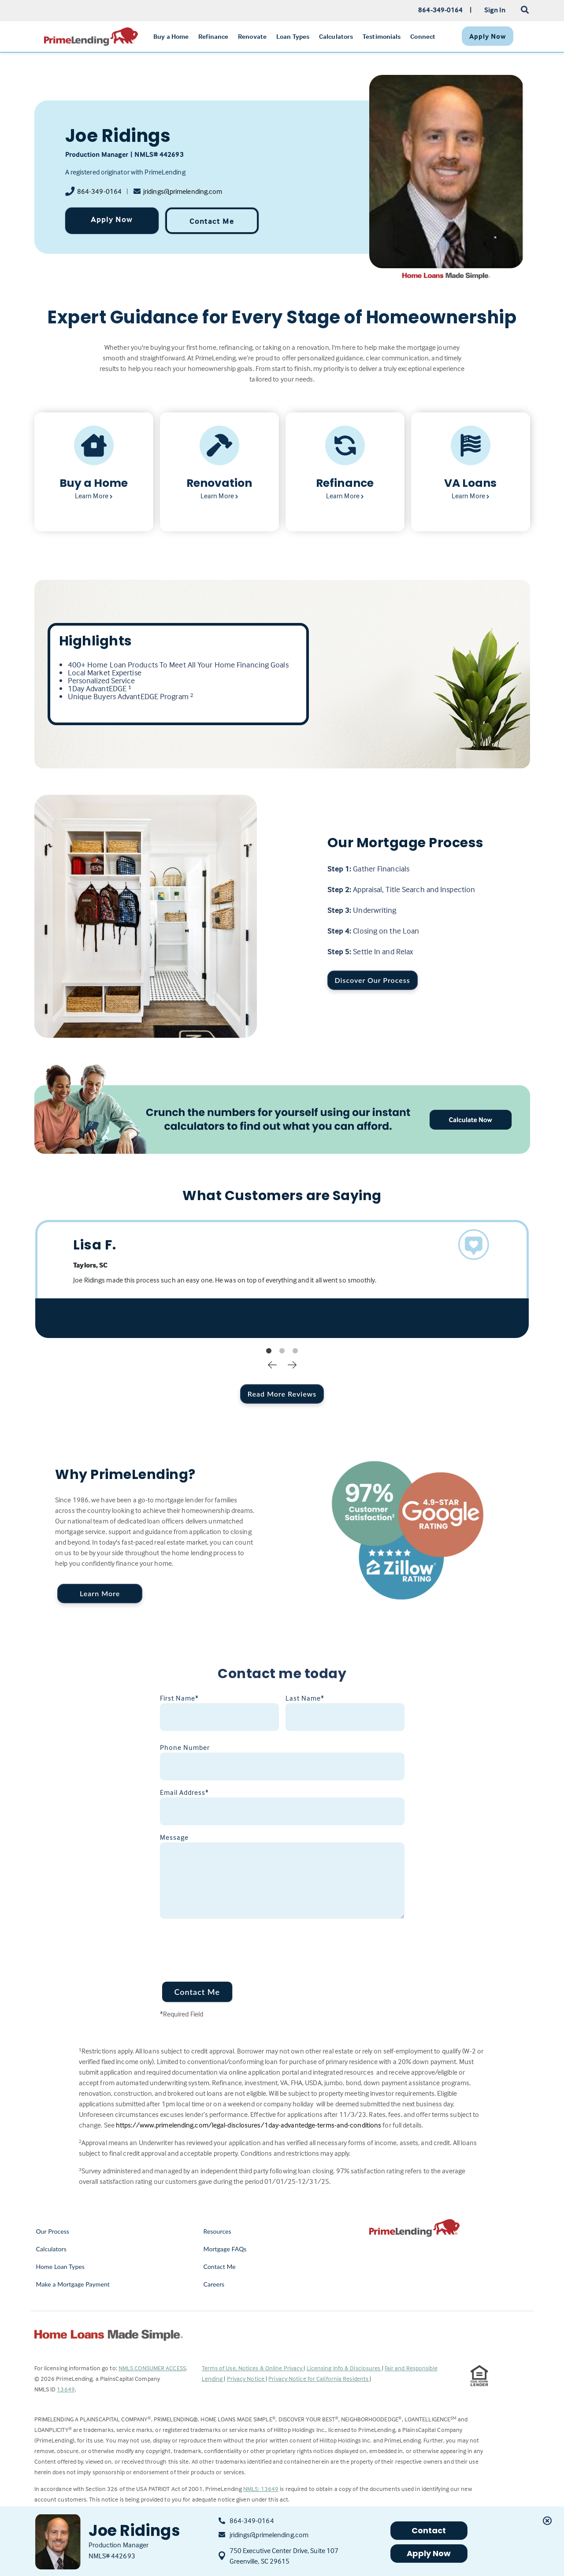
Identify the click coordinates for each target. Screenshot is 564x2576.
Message (174, 1837)
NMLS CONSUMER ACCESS (152, 2368)
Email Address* (184, 1792)
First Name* (179, 1698)
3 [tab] (295, 1351)
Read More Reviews (282, 1394)
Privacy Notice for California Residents (319, 2378)
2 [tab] (282, 1351)
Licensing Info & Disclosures (344, 2368)
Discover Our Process (372, 980)
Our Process (53, 2231)
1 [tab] (268, 1351)
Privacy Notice (246, 2378)
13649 (66, 2389)
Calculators (51, 2249)
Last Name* (305, 1698)
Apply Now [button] (429, 2553)
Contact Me (211, 221)
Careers (214, 2284)
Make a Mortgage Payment (73, 2284)
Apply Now (112, 219)
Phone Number (185, 1747)
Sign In (495, 9)
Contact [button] (429, 2530)
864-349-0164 (99, 191)
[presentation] (227, 1944)
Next (292, 1364)
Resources (217, 2231)
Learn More (100, 1593)
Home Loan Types (60, 2266)
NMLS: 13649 (260, 2488)
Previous (272, 1364)
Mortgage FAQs (225, 2249)
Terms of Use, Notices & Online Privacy (253, 2368)
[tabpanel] (282, 1279)
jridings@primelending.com (183, 191)
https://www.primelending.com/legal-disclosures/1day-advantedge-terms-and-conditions (248, 2124)
